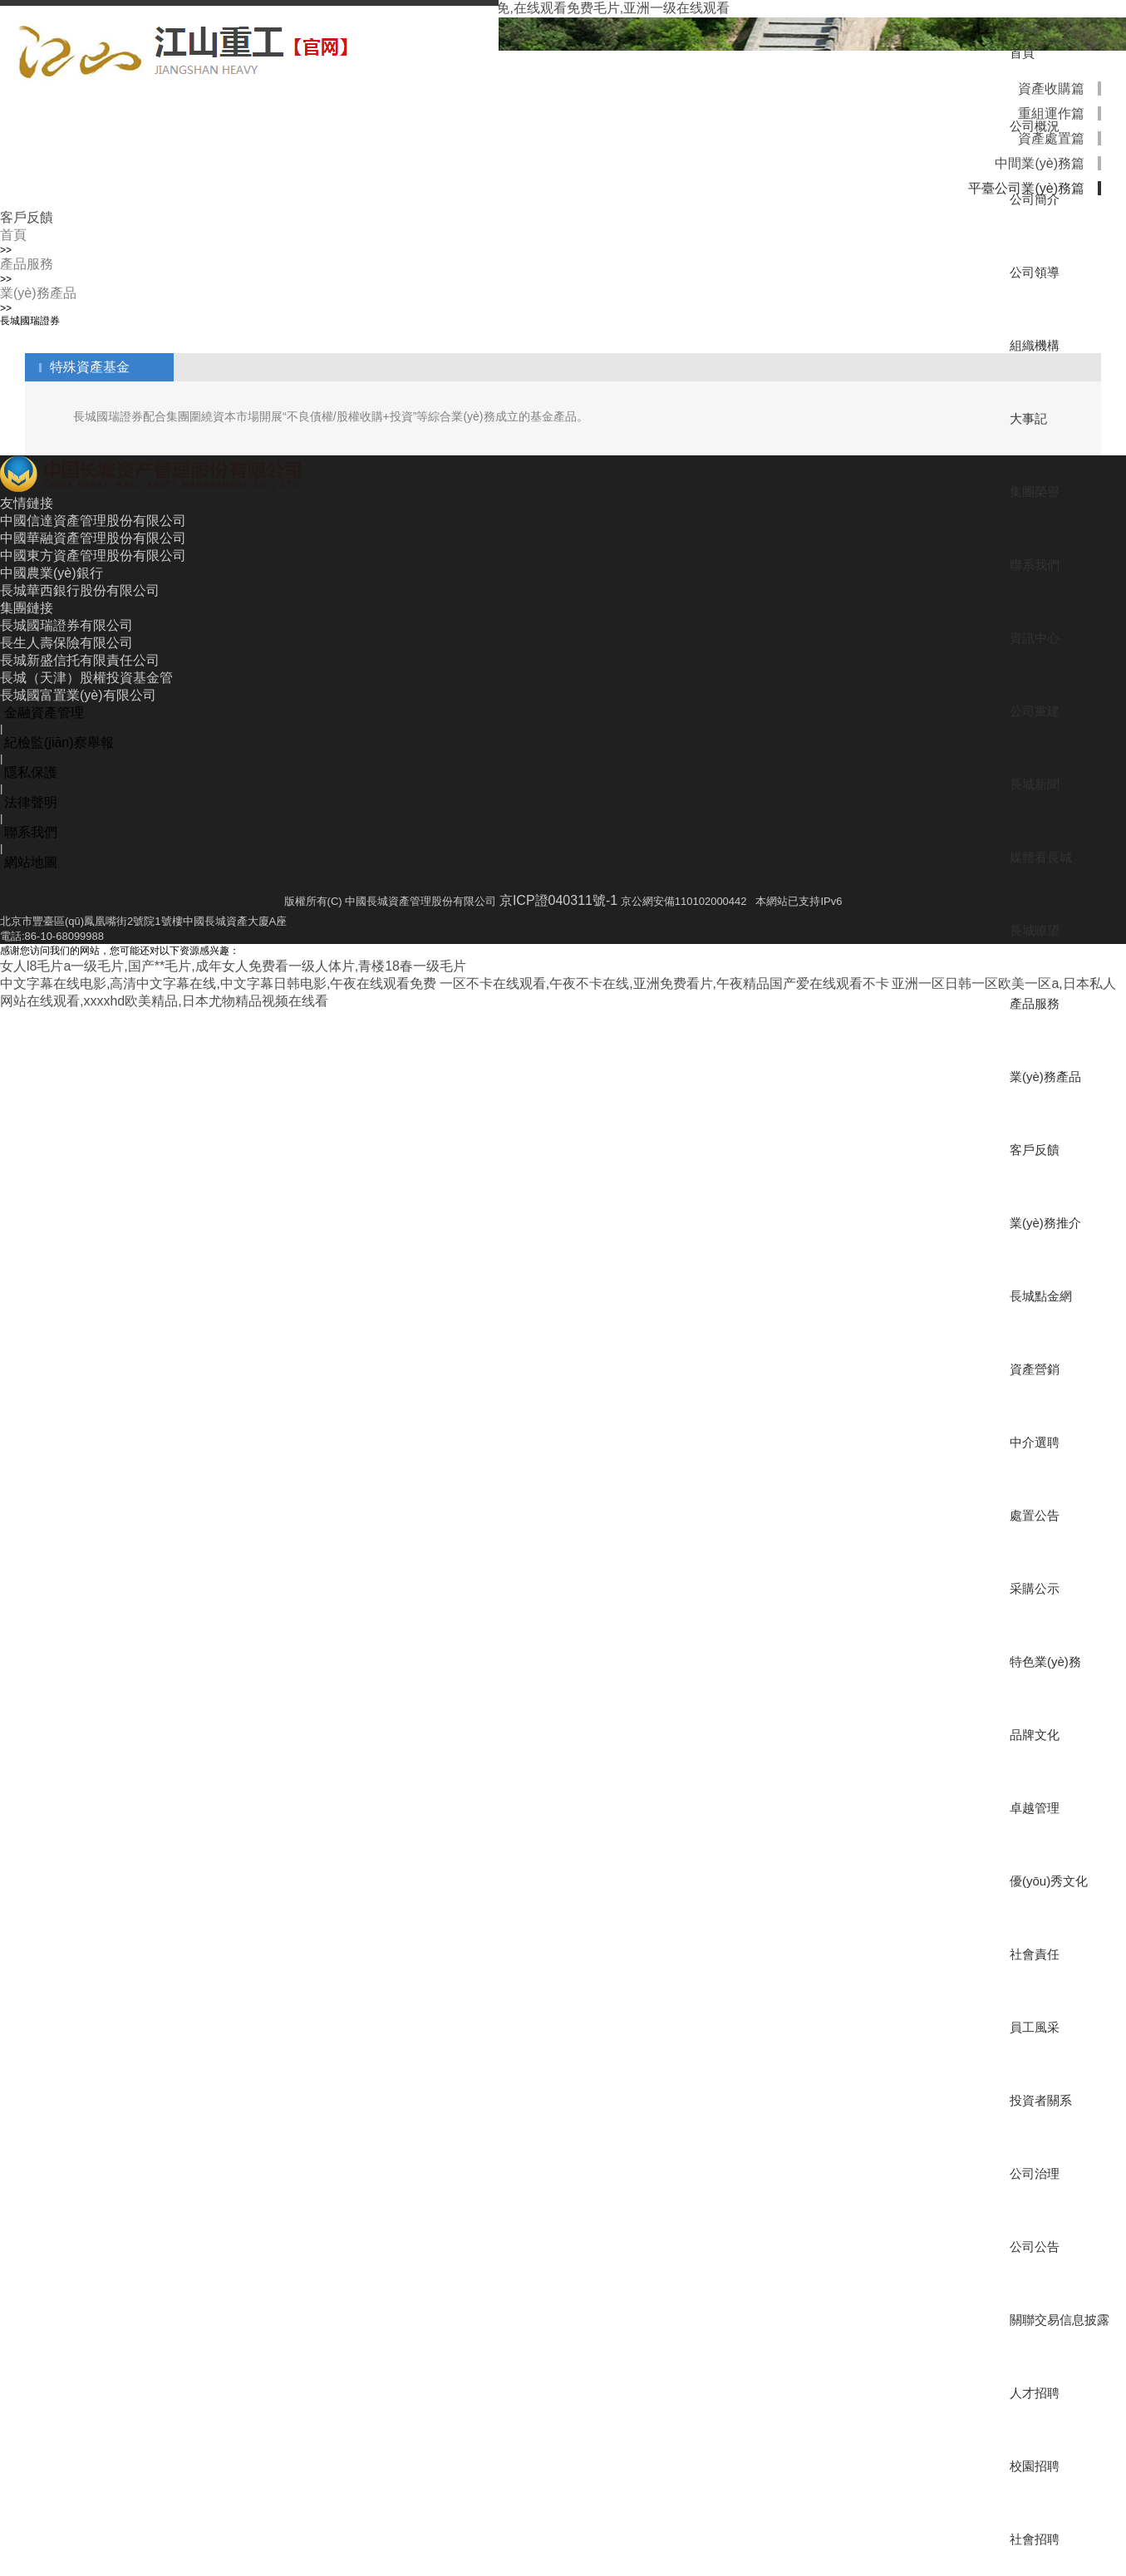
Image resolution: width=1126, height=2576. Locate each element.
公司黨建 (1035, 711)
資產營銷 (1035, 1369)
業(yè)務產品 (1045, 1076)
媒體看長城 (1041, 857)
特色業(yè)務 (1045, 1661)
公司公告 (1035, 2246)
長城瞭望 (1035, 930)
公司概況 (1035, 126)
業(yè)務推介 (1045, 1223)
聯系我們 (1035, 565)
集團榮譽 (1035, 491)
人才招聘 (1035, 2393)
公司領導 (1035, 272)
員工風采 (1035, 2027)
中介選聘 (1035, 1442)
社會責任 (1035, 1954)
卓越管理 (1035, 1808)
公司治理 (1035, 2173)
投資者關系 (1041, 2100)
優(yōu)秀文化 (1049, 1881)
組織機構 (1035, 345)
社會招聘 (1035, 2539)
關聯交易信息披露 (1059, 2320)
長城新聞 (1035, 784)
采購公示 (1035, 1588)
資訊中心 (1035, 638)
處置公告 (1035, 1515)
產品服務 (1035, 1003)
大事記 (1028, 418)
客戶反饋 (1035, 1150)
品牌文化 (1035, 1735)
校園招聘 (1035, 2466)
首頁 (1022, 53)
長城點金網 (1041, 1296)
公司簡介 (1035, 199)
